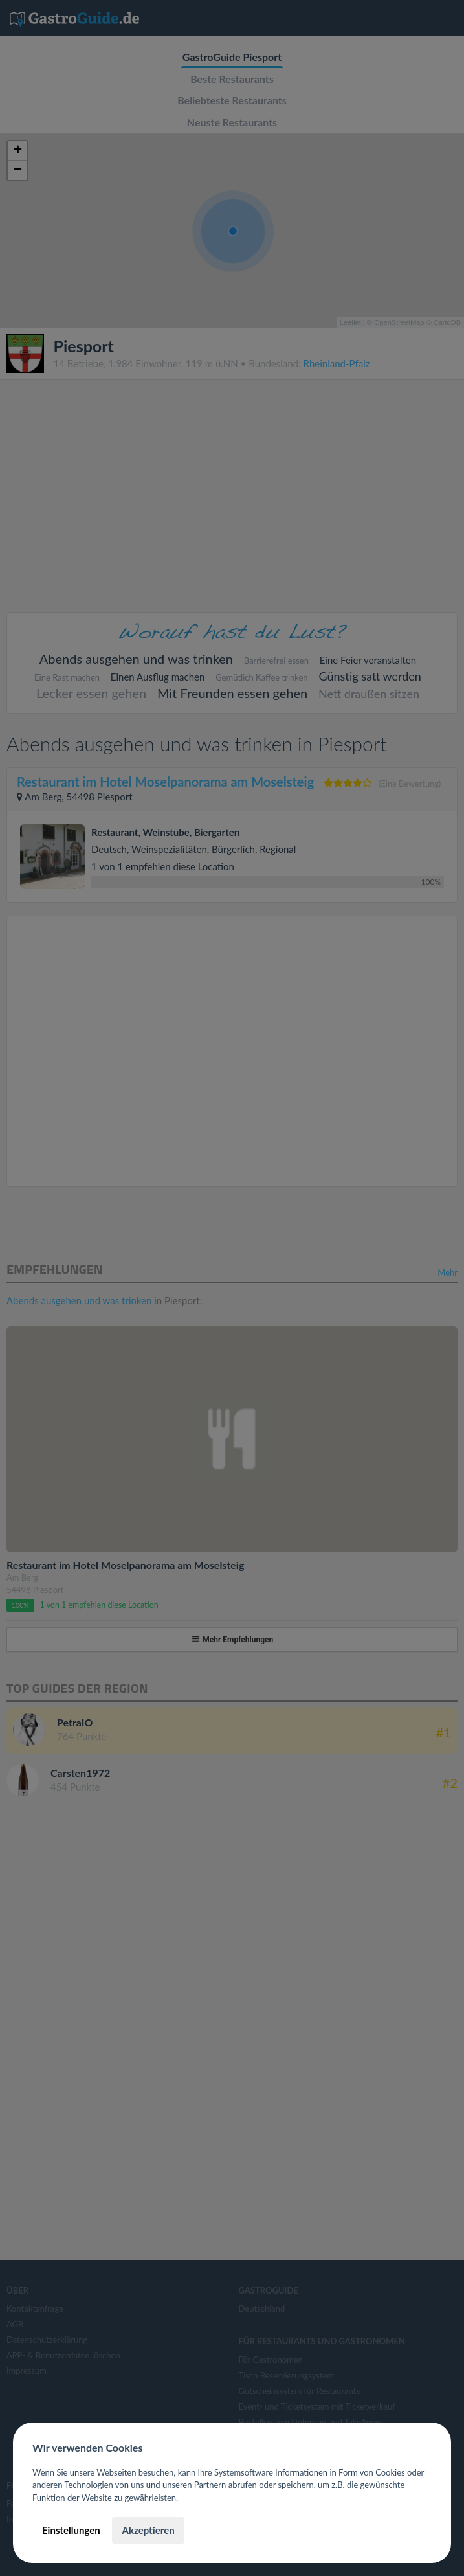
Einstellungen (71, 2530)
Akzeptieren (148, 2530)
